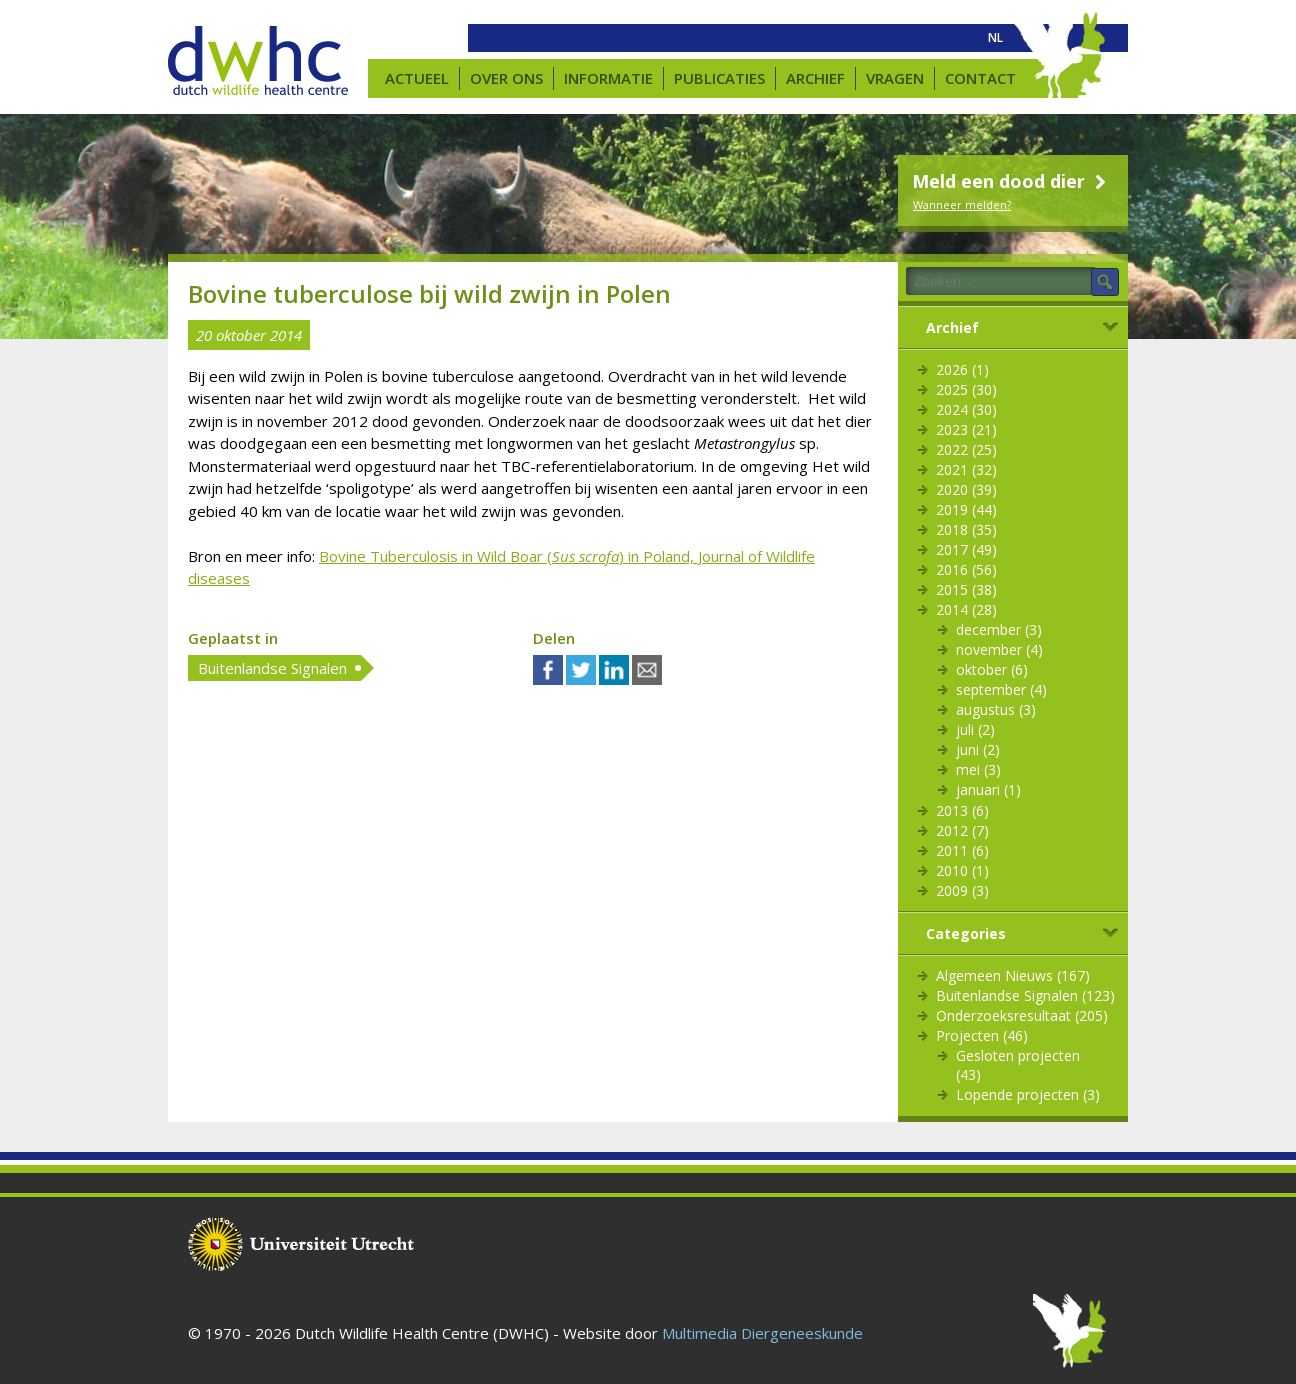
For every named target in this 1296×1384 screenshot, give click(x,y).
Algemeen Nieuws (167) (1013, 975)
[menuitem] (995, 38)
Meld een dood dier (1011, 181)
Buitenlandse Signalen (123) (1025, 995)
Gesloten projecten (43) (1018, 1065)
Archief (815, 78)
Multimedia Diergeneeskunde (762, 1333)
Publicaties (719, 78)
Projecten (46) (982, 1035)
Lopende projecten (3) (1028, 1094)
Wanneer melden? (962, 204)
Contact (980, 78)
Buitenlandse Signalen (272, 668)
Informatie (608, 78)
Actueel (417, 78)
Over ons (506, 78)
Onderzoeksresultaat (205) (1022, 1015)
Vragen (895, 78)
